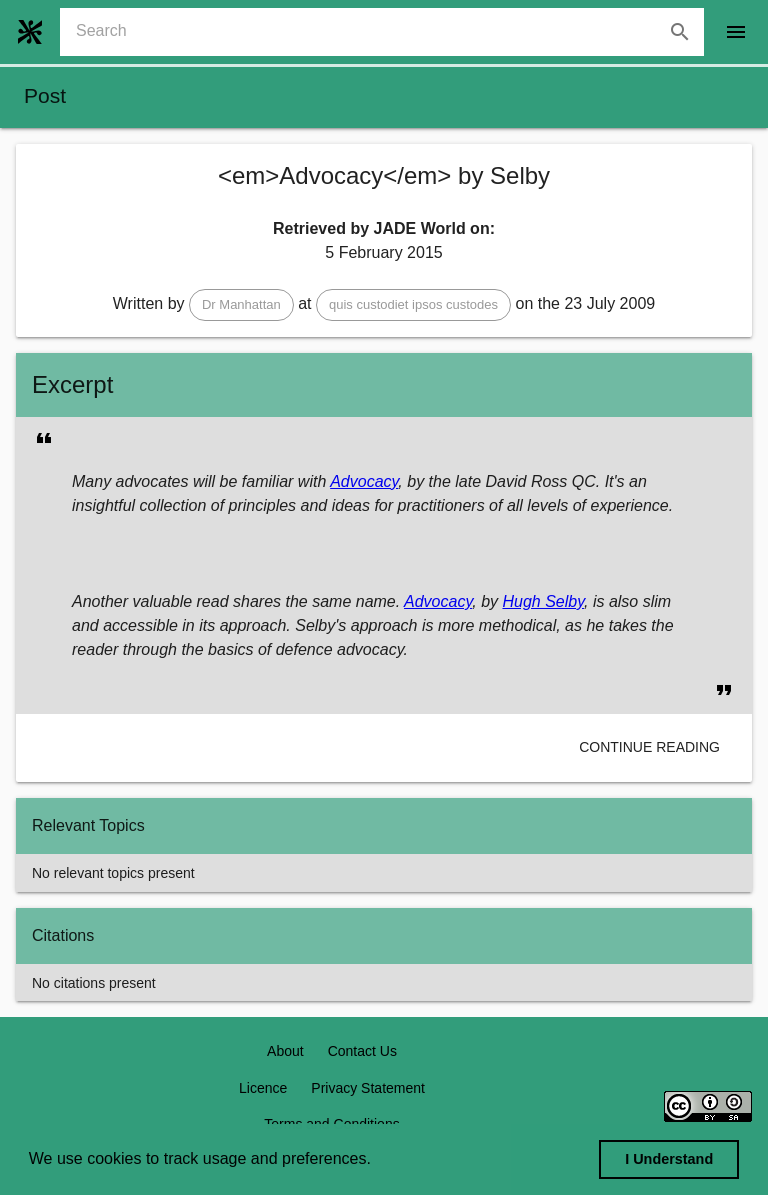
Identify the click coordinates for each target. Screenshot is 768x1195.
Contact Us (362, 1051)
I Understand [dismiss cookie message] (669, 1159)
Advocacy (364, 481)
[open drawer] (736, 32)
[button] (241, 305)
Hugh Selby (543, 601)
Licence (263, 1088)
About (285, 1051)
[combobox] (390, 32)
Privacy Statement (368, 1088)
